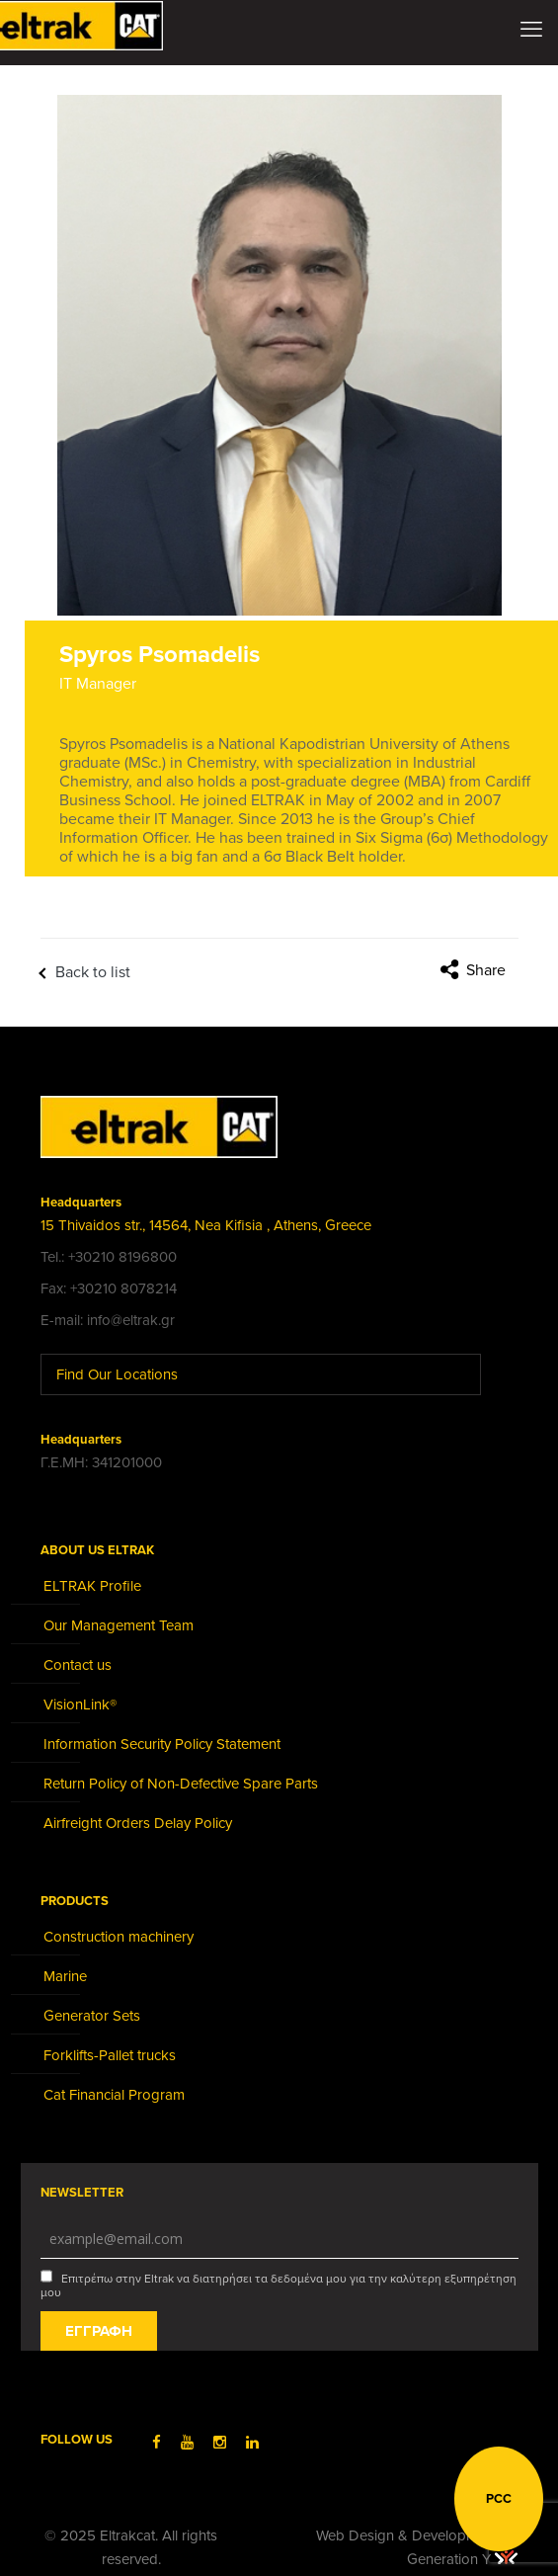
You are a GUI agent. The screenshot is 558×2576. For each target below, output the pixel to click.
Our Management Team (118, 1625)
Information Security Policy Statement (161, 1744)
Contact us (77, 1665)
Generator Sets (91, 2016)
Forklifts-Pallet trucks (109, 2055)
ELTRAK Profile (92, 1586)
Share (486, 970)
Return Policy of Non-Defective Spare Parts (180, 1783)
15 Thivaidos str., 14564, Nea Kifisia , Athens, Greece (205, 1225)
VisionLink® (80, 1704)
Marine (65, 1976)
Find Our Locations (131, 1374)
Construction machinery (118, 1937)
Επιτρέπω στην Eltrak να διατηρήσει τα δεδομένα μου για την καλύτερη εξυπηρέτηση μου (278, 2284)
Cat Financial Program (114, 2095)
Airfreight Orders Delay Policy (137, 1823)
